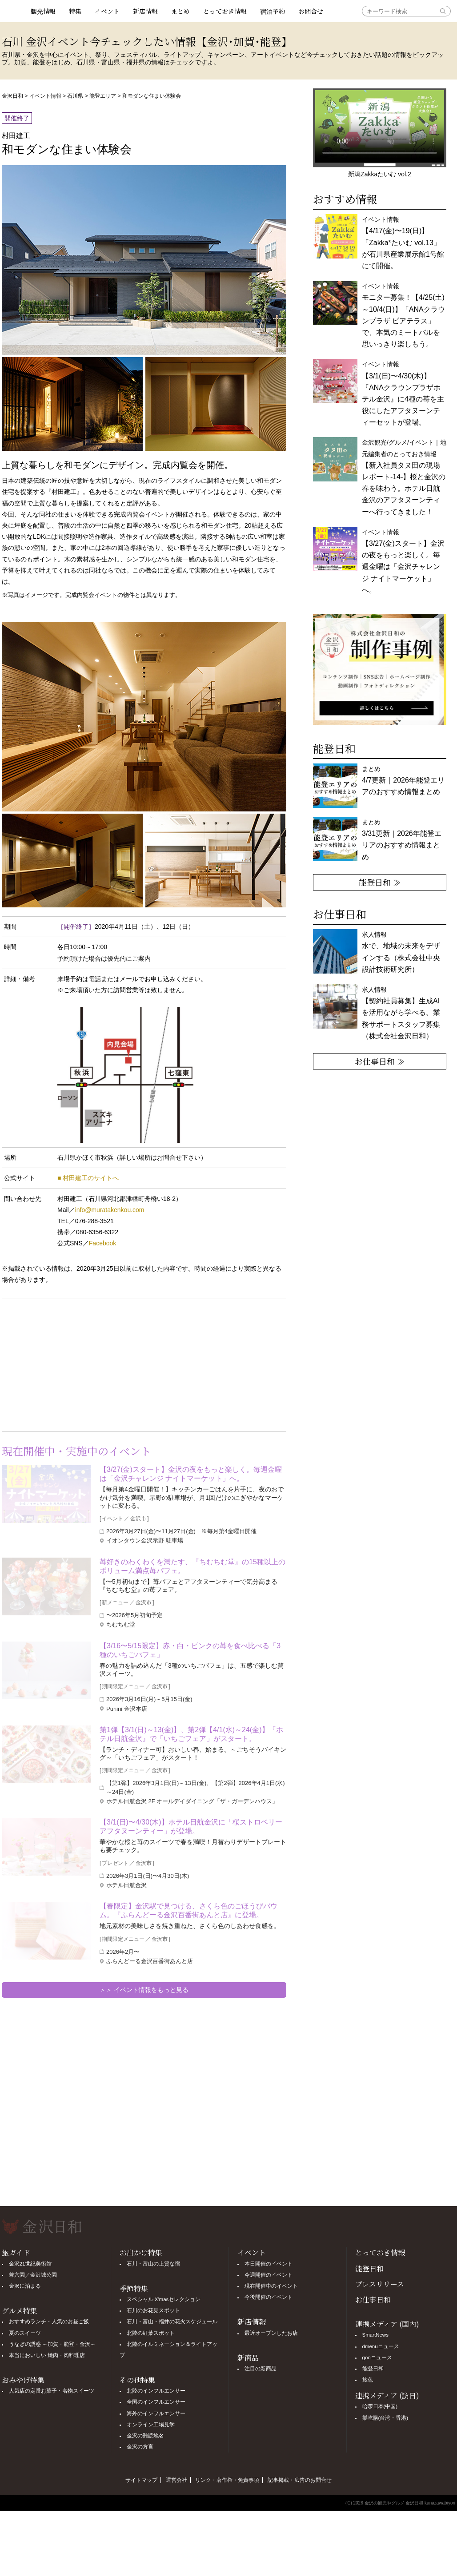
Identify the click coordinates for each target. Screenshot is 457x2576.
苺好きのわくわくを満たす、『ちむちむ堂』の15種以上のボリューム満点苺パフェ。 (192, 1566)
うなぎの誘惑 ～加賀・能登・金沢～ (52, 2344)
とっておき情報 (225, 11)
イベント (107, 11)
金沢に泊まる (25, 2286)
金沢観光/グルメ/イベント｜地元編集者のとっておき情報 (404, 477)
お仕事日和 (373, 2299)
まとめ (180, 11)
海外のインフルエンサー (156, 2413)
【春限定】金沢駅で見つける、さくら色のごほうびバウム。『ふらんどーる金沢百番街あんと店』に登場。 (188, 1910)
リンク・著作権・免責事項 (227, 2480)
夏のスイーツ (25, 2333)
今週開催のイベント (269, 2275)
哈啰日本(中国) (380, 2406)
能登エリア (102, 96)
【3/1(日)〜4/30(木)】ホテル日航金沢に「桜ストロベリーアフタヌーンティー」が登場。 (191, 1826)
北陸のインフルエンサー (156, 2390)
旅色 (367, 2379)
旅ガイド (16, 2252)
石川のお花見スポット (153, 2310)
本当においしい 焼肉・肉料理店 (47, 2355)
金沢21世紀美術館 (30, 2263)
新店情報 (145, 11)
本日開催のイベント (269, 2263)
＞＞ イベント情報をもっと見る (144, 1989)
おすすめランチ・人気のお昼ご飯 (49, 2321)
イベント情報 (45, 96)
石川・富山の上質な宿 (153, 2263)
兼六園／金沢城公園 (33, 2275)
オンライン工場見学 (151, 2424)
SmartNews (375, 2334)
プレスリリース (379, 2284)
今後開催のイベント (269, 2297)
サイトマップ (141, 2480)
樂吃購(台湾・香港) (385, 2418)
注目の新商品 (261, 2368)
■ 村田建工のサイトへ (88, 1177)
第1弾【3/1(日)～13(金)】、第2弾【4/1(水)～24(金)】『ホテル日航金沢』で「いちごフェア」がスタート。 (191, 1734)
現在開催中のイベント (271, 2286)
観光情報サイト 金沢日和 (13, 11)
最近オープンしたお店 (271, 2333)
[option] (379, 669)
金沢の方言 (140, 2446)
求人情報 (401, 1013)
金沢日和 (12, 96)
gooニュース (377, 2357)
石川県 (75, 96)
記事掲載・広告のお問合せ (300, 2480)
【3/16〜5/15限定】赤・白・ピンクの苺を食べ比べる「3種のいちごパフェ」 (190, 1650)
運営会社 (176, 2480)
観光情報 (43, 11)
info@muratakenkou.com (109, 1209)
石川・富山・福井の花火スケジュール (172, 2321)
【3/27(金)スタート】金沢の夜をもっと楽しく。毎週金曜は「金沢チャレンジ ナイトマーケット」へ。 (191, 1474)
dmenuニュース (380, 2346)
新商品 (248, 2358)
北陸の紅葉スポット (151, 2333)
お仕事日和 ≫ (380, 1061)
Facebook (102, 1243)
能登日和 (369, 2268)
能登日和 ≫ (380, 882)
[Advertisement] (73, 1363)
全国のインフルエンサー (156, 2402)
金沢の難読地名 (145, 2435)
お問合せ (310, 11)
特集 (75, 11)
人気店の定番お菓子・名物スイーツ (51, 2390)
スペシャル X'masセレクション (164, 2299)
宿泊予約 (272, 11)
